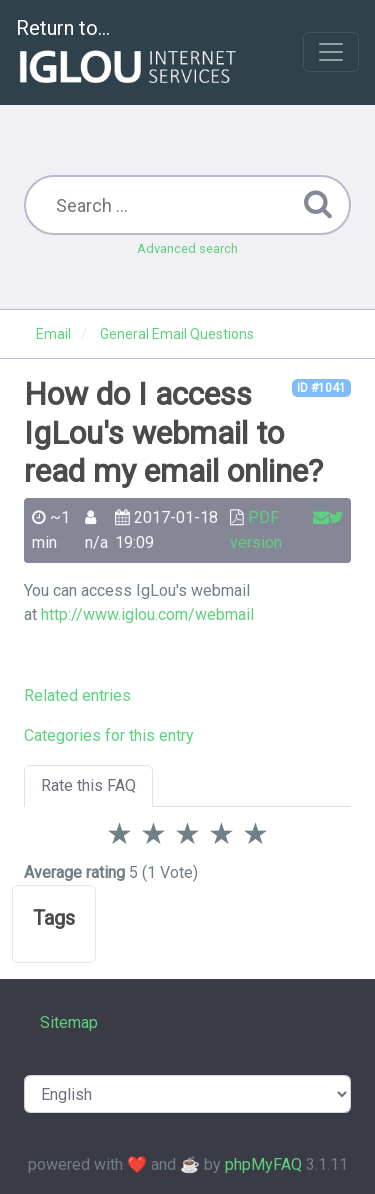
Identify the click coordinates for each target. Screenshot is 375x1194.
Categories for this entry (109, 735)
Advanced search (187, 248)
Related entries (77, 695)
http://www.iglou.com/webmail (147, 614)
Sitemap (69, 1022)
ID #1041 (321, 388)
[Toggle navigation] (331, 52)
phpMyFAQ (263, 1164)
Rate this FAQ (88, 785)
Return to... (128, 53)
